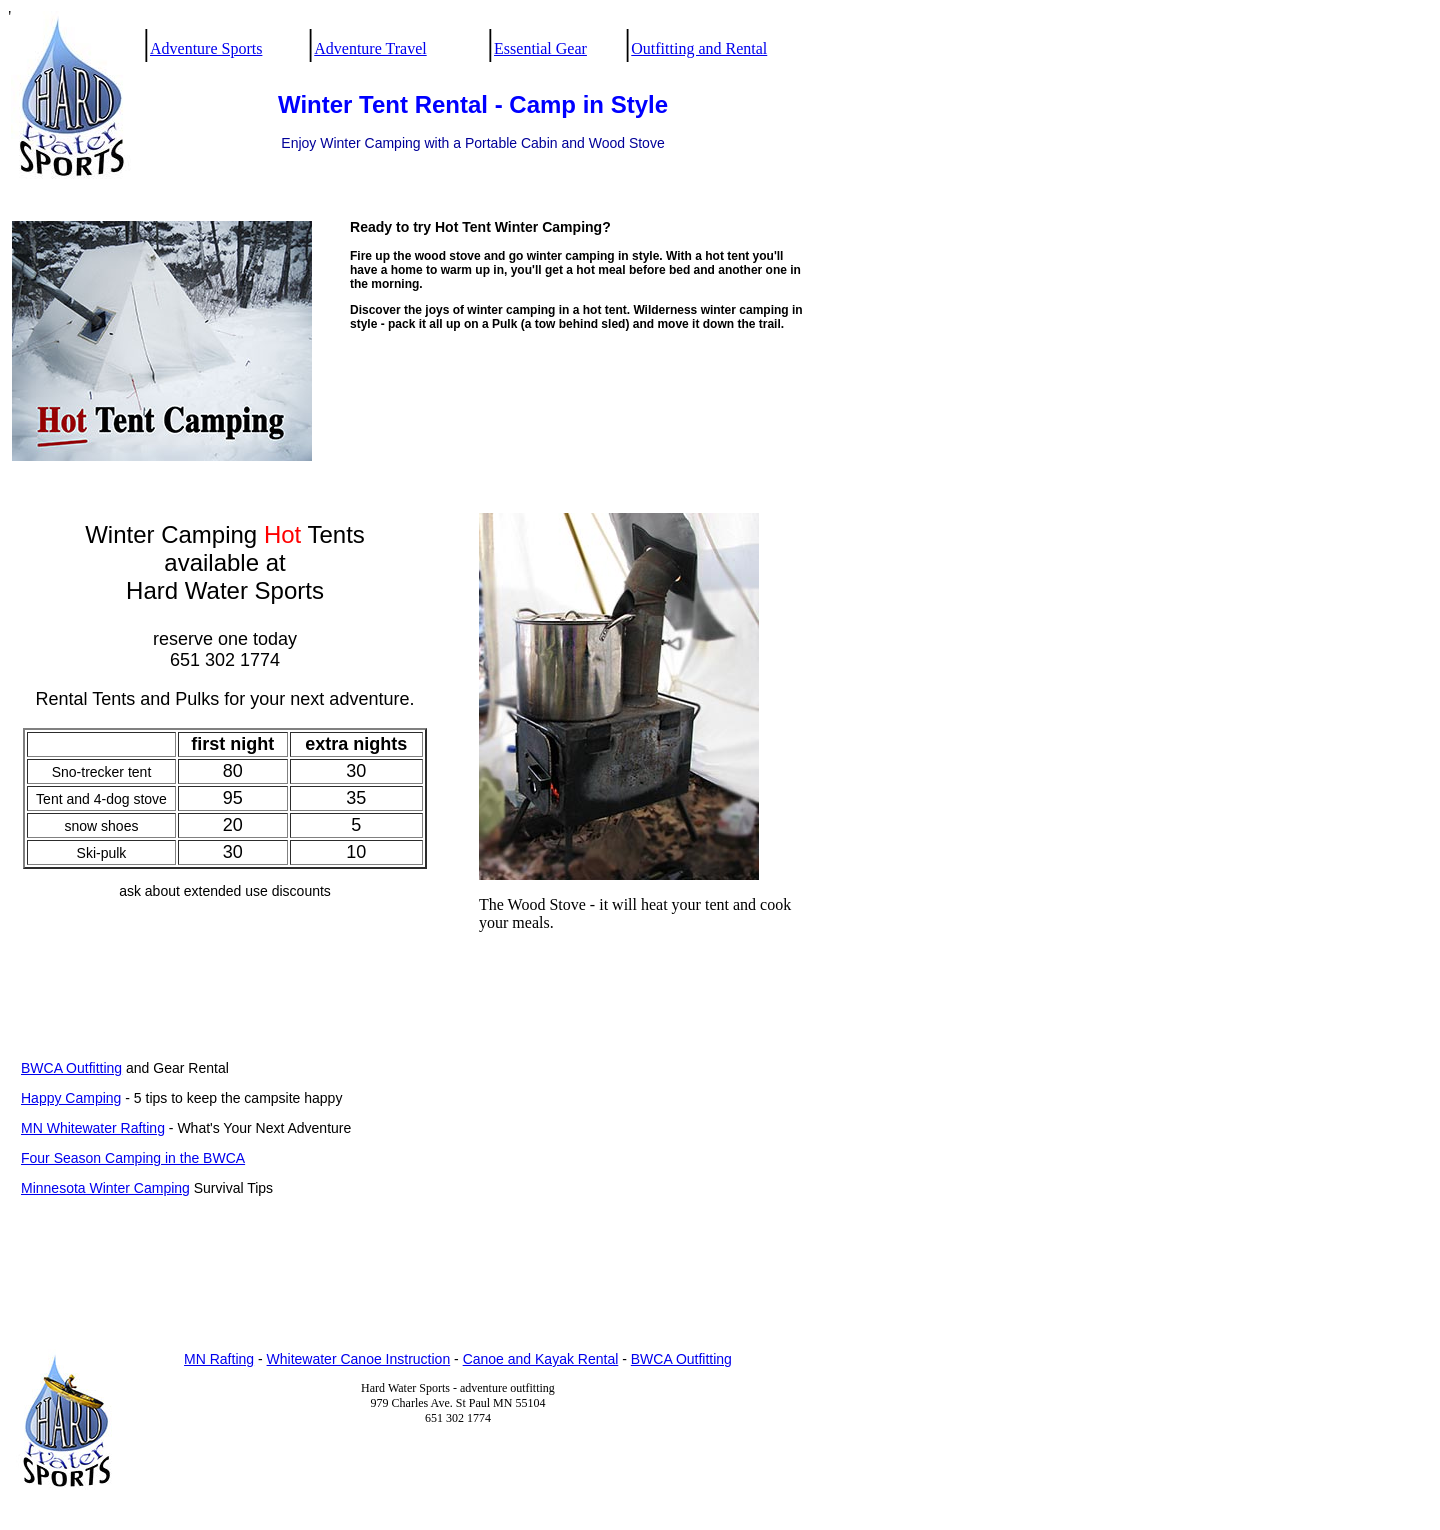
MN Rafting (219, 1359)
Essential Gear (540, 48)
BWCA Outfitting (71, 1068)
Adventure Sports (206, 48)
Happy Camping (71, 1098)
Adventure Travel (370, 48)
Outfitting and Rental (699, 48)
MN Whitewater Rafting (93, 1128)
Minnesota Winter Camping (105, 1188)
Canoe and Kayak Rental (541, 1359)
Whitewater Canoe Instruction (359, 1359)
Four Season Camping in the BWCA (133, 1158)
